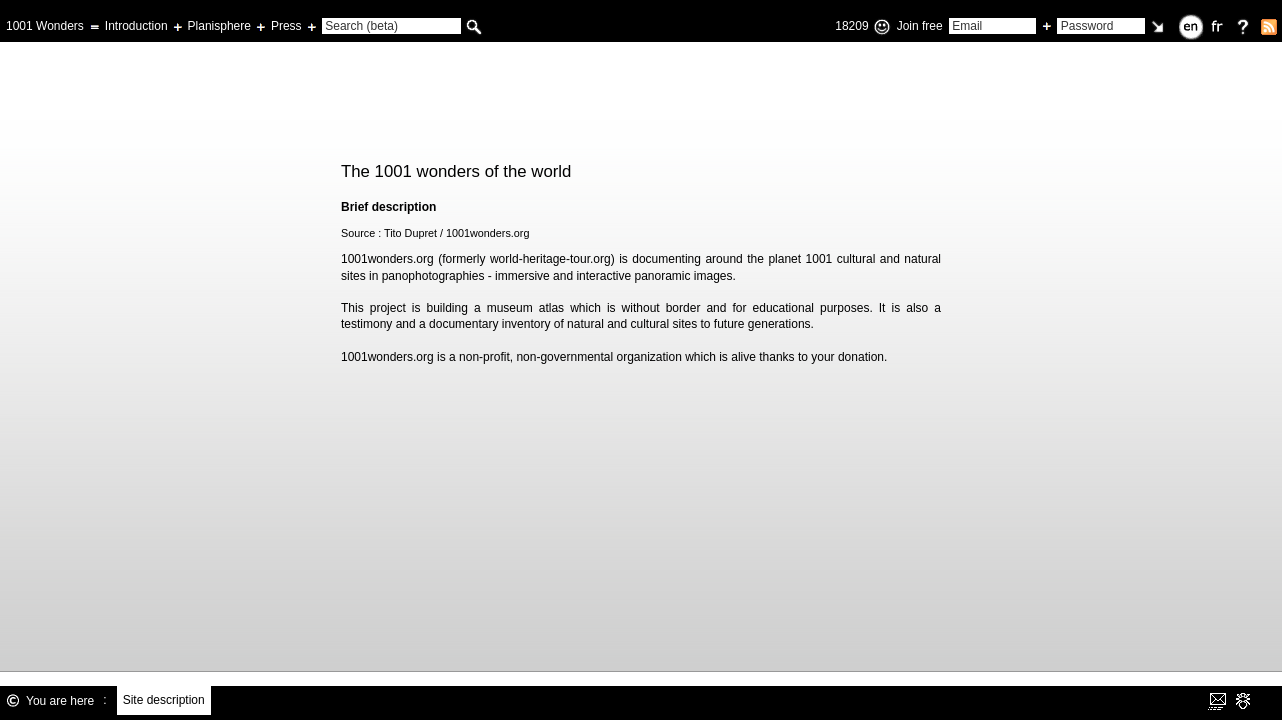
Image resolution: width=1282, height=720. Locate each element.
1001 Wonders (45, 26)
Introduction (136, 26)
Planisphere (219, 26)
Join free (920, 26)
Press (286, 26)
